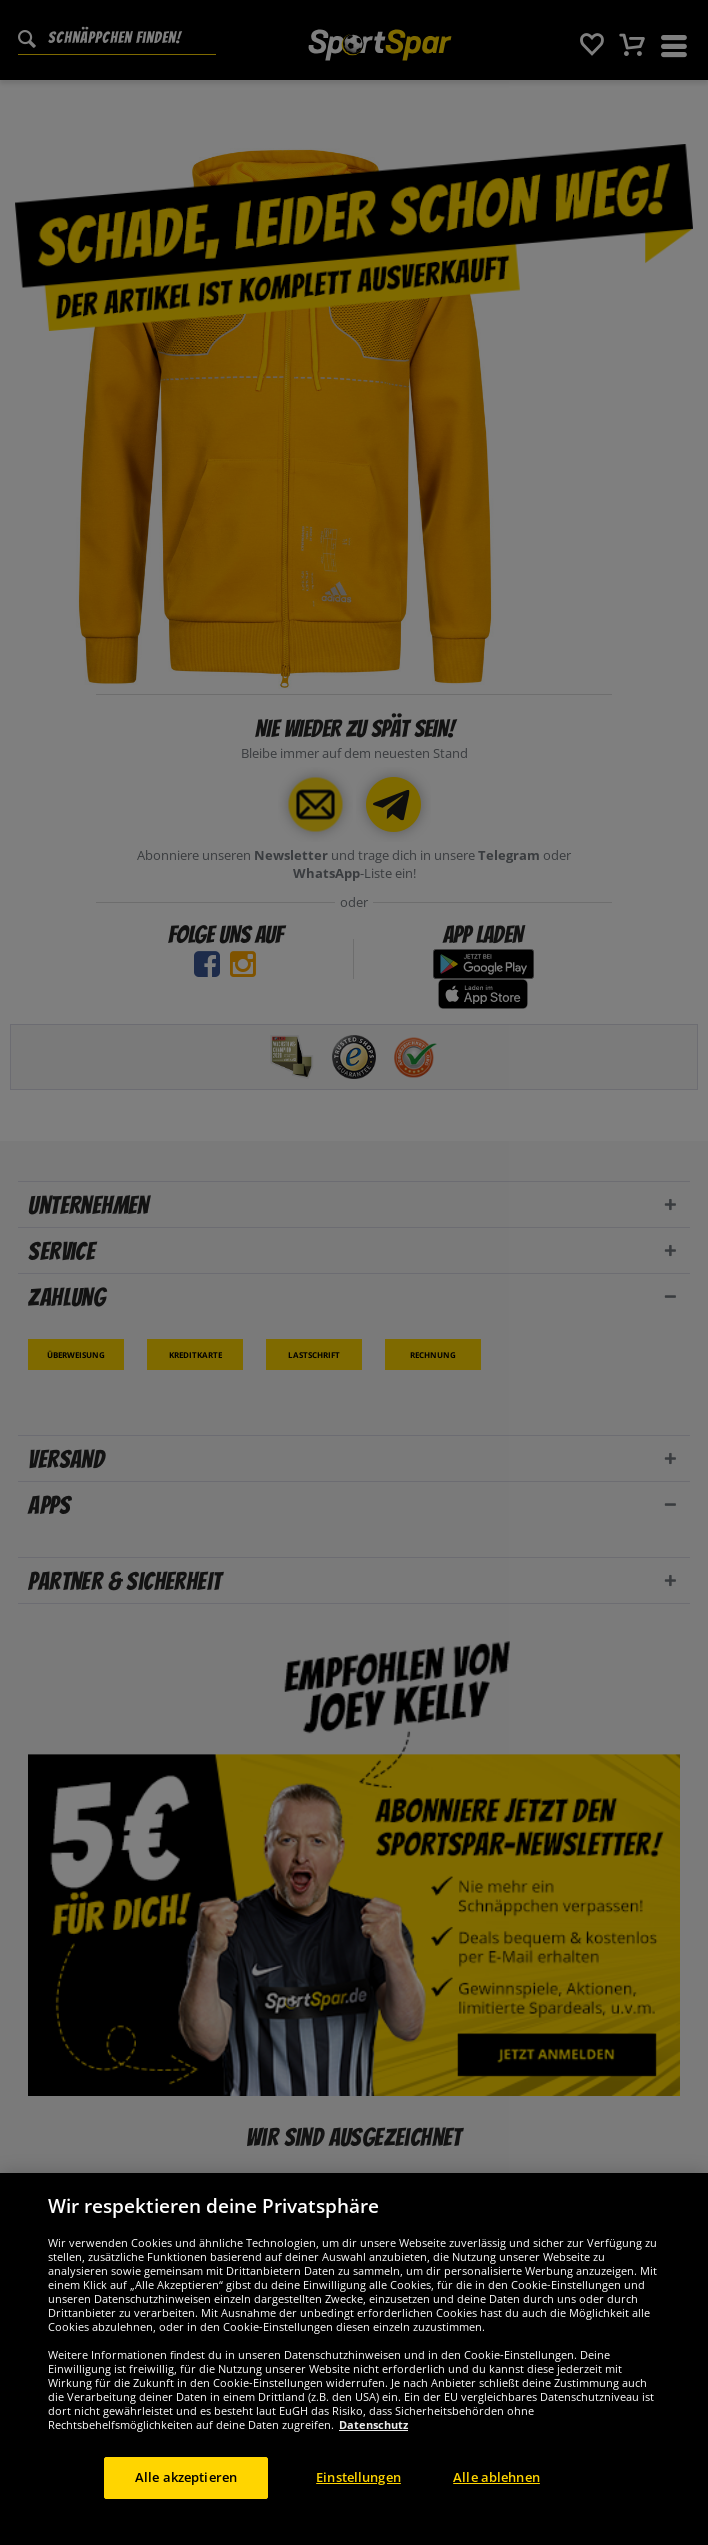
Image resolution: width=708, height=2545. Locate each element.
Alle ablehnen (496, 2492)
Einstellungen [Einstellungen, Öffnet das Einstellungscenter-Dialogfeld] (358, 2492)
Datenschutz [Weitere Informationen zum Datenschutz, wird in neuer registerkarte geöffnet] (373, 2439)
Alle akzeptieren (186, 2492)
